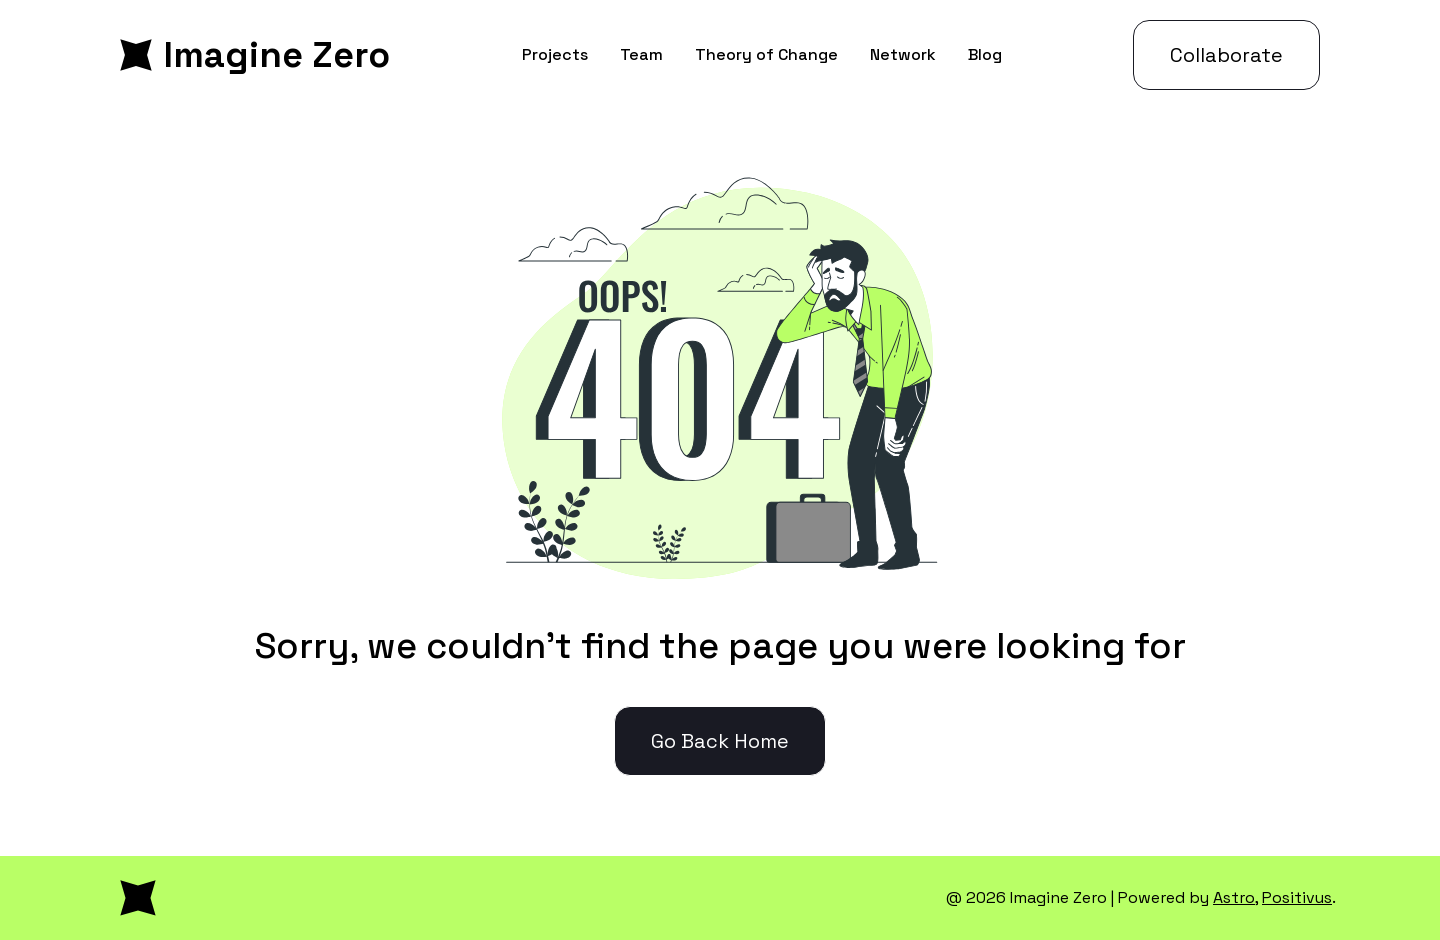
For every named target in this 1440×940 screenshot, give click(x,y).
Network (903, 54)
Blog (985, 54)
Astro (1234, 897)
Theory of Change (766, 54)
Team (641, 54)
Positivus (1297, 897)
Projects (555, 54)
